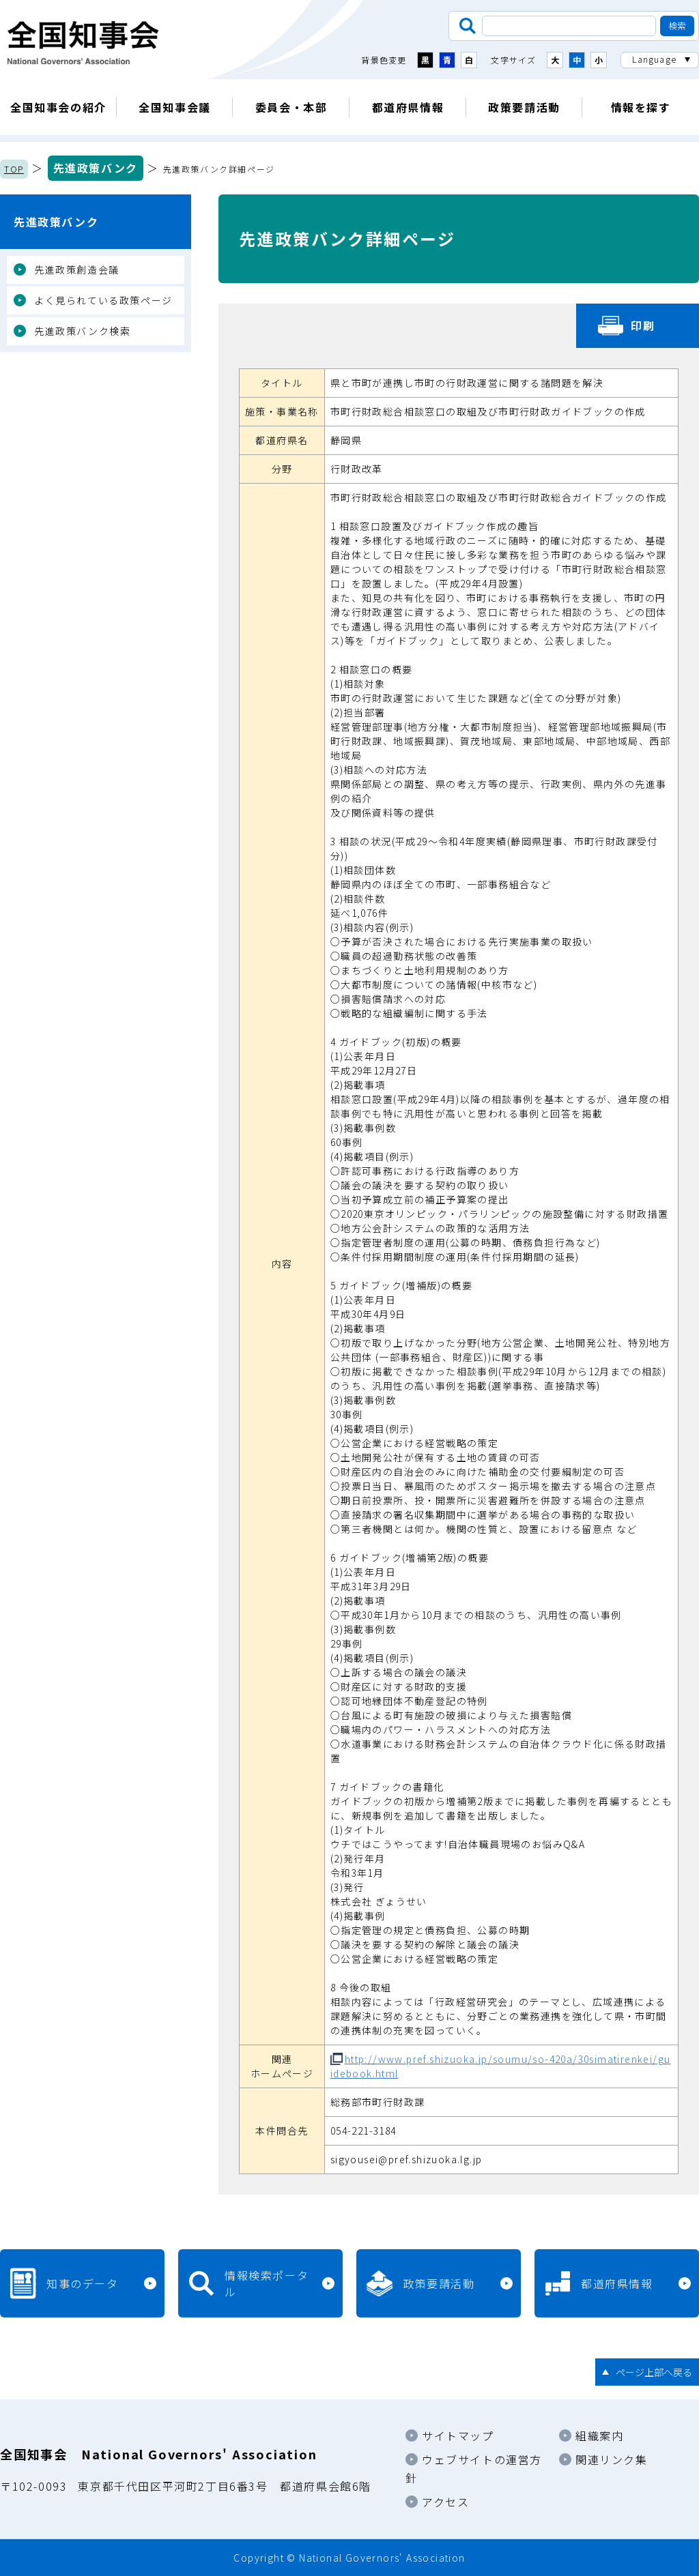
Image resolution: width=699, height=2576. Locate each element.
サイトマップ (458, 2435)
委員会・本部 (291, 107)
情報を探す (641, 107)
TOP (14, 169)
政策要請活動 (524, 107)
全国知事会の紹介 (58, 107)
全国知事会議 (175, 107)
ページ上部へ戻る (654, 2372)
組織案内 (599, 2435)
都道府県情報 (408, 107)
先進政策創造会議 (76, 269)
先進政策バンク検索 (82, 331)
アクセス (445, 2501)
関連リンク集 (611, 2459)
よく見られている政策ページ (103, 300)
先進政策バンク (95, 168)
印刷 (643, 325)
